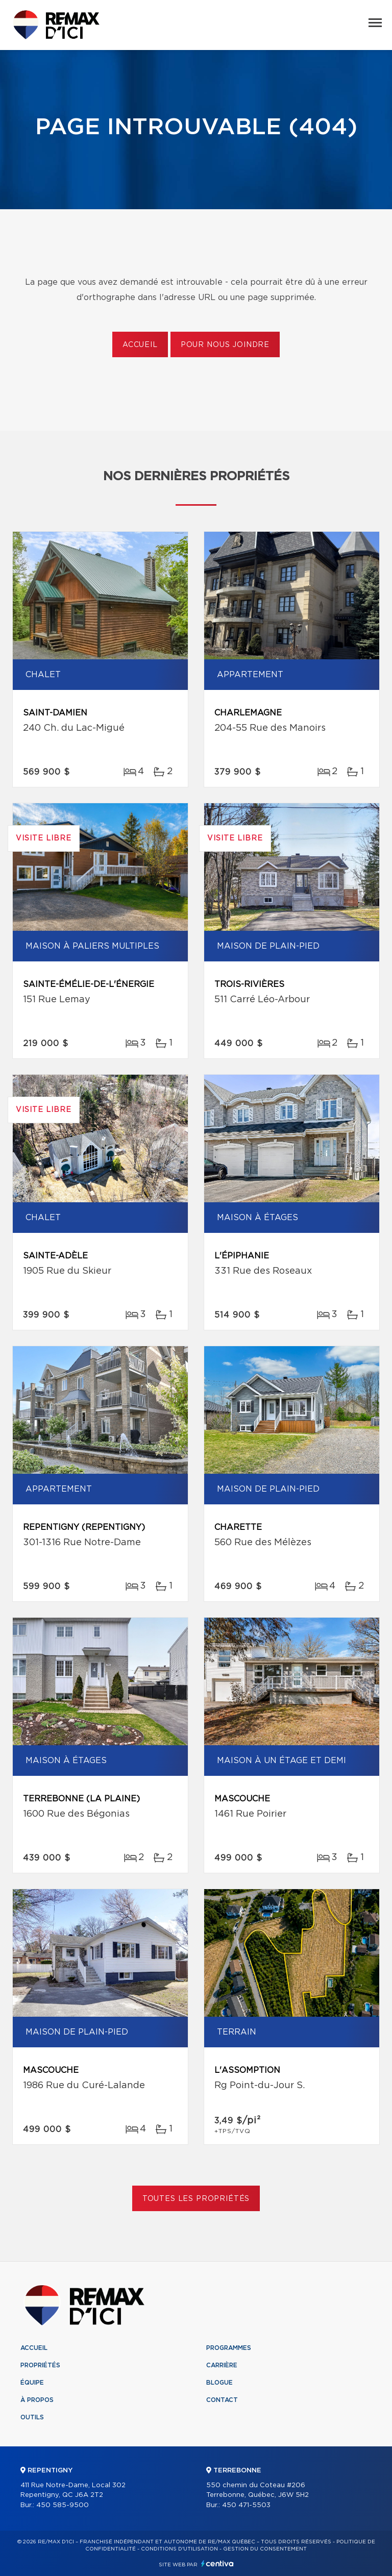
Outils (32, 2417)
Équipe (32, 2383)
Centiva (217, 2563)
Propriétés (40, 2365)
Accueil (140, 345)
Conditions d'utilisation (179, 2549)
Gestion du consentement (265, 2549)
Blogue (219, 2383)
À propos (37, 2400)
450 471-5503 (246, 2505)
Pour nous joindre (225, 345)
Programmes (228, 2348)
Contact (222, 2400)
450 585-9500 (62, 2505)
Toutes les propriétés (196, 2198)
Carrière (221, 2365)
